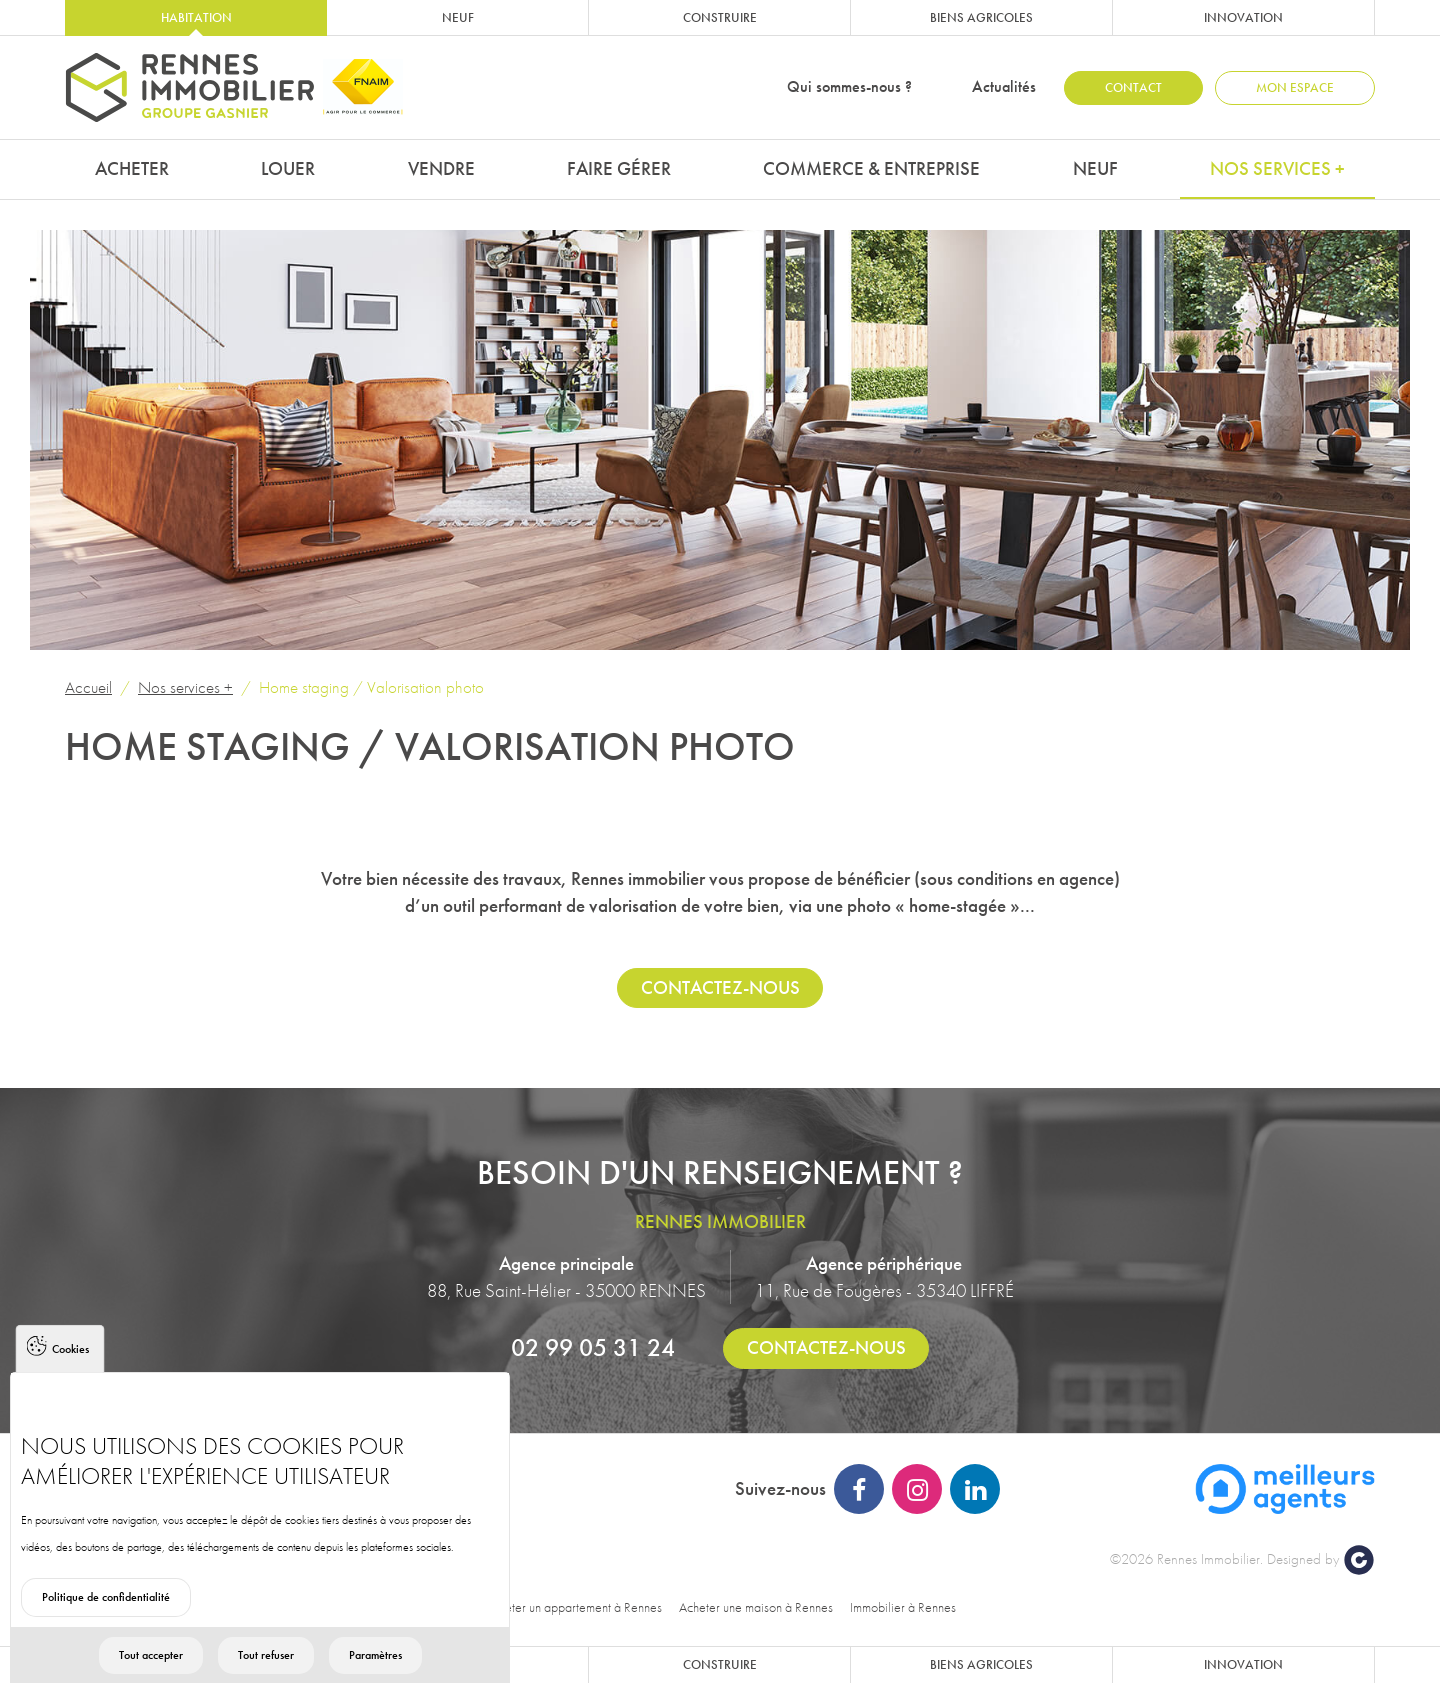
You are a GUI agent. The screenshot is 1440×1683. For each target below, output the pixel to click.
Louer (288, 168)
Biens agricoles (981, 17)
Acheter (132, 168)
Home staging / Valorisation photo (371, 687)
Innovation (1243, 17)
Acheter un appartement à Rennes (573, 1607)
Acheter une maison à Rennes (756, 1607)
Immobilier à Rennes (903, 1607)
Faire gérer (619, 168)
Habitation (196, 17)
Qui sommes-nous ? (849, 86)
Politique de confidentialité (106, 1627)
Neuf (458, 17)
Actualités (1004, 86)
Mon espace (1295, 87)
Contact (1133, 87)
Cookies (70, 1379)
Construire (720, 17)
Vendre (441, 168)
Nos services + (1277, 168)
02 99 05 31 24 (593, 1347)
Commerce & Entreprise (871, 168)
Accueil (88, 687)
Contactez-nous (720, 987)
